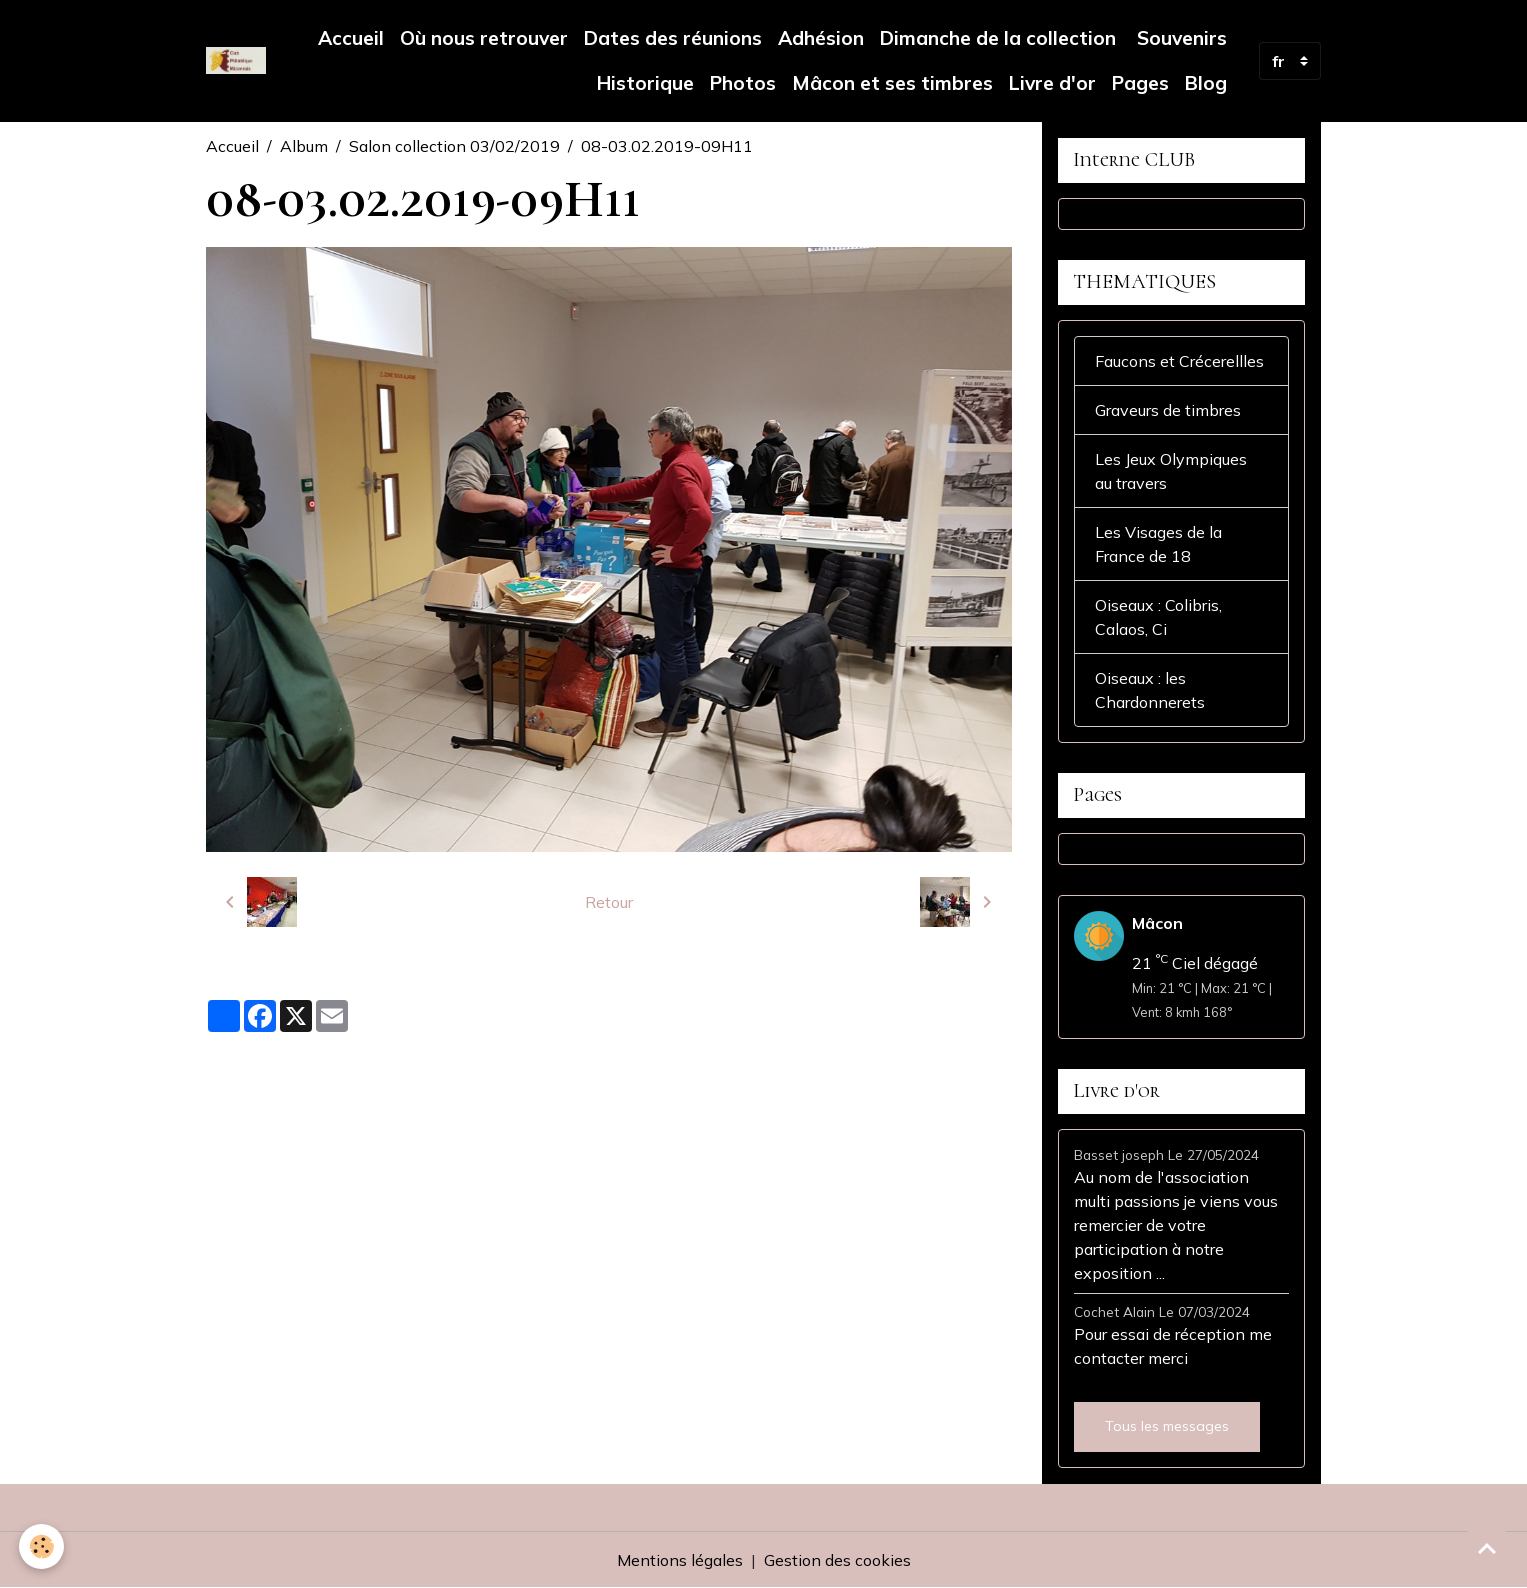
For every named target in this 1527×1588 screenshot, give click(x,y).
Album (304, 146)
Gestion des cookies (837, 1560)
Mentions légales (680, 1560)
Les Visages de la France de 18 (1158, 544)
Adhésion (821, 38)
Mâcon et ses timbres (892, 83)
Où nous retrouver (484, 38)
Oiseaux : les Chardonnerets (1150, 690)
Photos (743, 83)
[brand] (236, 60)
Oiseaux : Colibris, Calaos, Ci (1158, 617)
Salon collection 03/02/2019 (454, 146)
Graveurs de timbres (1168, 410)
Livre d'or (1052, 83)
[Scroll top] (1487, 1548)
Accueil (351, 38)
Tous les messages (1167, 1426)
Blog (1206, 83)
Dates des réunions (673, 38)
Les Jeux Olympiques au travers (1171, 471)
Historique (645, 83)
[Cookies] (42, 1546)
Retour (609, 902)
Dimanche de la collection (998, 38)
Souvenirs (1179, 38)
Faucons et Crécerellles (1179, 361)
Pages (1140, 83)
